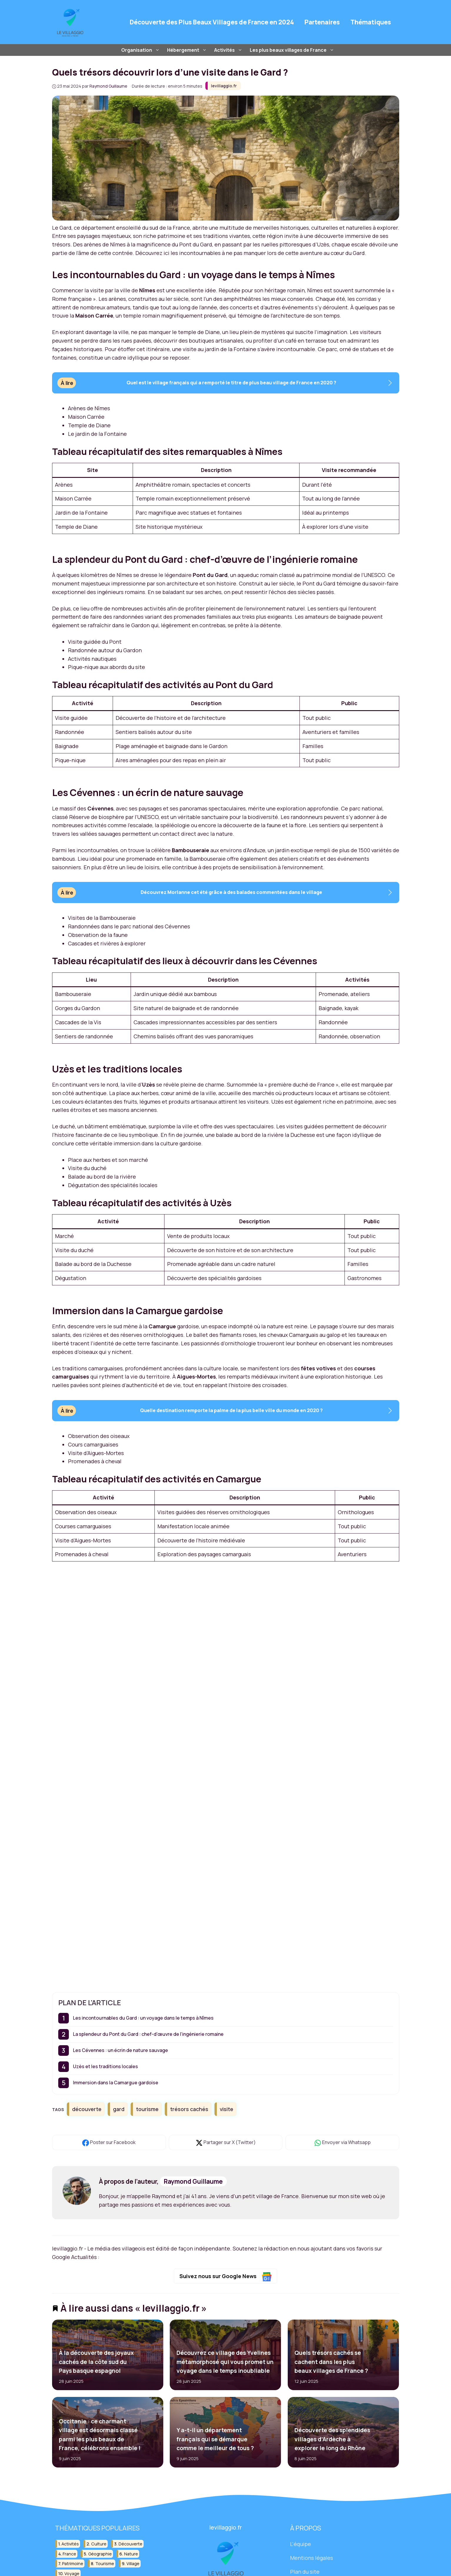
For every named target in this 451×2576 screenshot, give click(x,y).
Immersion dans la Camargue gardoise (115, 2082)
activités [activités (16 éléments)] (70, 2544)
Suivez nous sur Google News (225, 2277)
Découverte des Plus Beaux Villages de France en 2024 (212, 22)
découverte (86, 2109)
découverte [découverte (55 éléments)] (130, 2544)
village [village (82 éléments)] (133, 2563)
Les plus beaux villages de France (293, 50)
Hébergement (187, 50)
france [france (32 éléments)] (69, 2554)
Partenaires (322, 22)
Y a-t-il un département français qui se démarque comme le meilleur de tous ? (215, 2439)
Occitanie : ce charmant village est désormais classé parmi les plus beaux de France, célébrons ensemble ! (99, 2434)
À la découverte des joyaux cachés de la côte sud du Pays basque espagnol (96, 2362)
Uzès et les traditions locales (105, 2066)
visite (226, 2109)
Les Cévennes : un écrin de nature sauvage (120, 2050)
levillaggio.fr (224, 86)
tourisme (147, 2109)
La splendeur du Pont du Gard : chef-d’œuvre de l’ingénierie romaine (148, 2034)
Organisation (141, 50)
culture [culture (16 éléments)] (98, 2544)
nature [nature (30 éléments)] (131, 2554)
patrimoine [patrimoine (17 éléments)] (72, 2563)
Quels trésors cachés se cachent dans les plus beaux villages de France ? (331, 2362)
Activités (229, 50)
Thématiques (370, 22)
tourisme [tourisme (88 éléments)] (104, 2563)
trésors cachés (189, 2109)
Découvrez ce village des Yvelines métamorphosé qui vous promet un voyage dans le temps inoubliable (225, 2362)
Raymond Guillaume (193, 2181)
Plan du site (304, 2571)
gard (118, 2109)
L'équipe (300, 2544)
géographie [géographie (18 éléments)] (100, 2554)
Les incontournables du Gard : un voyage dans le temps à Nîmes (143, 2018)
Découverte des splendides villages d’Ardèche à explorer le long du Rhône (332, 2439)
